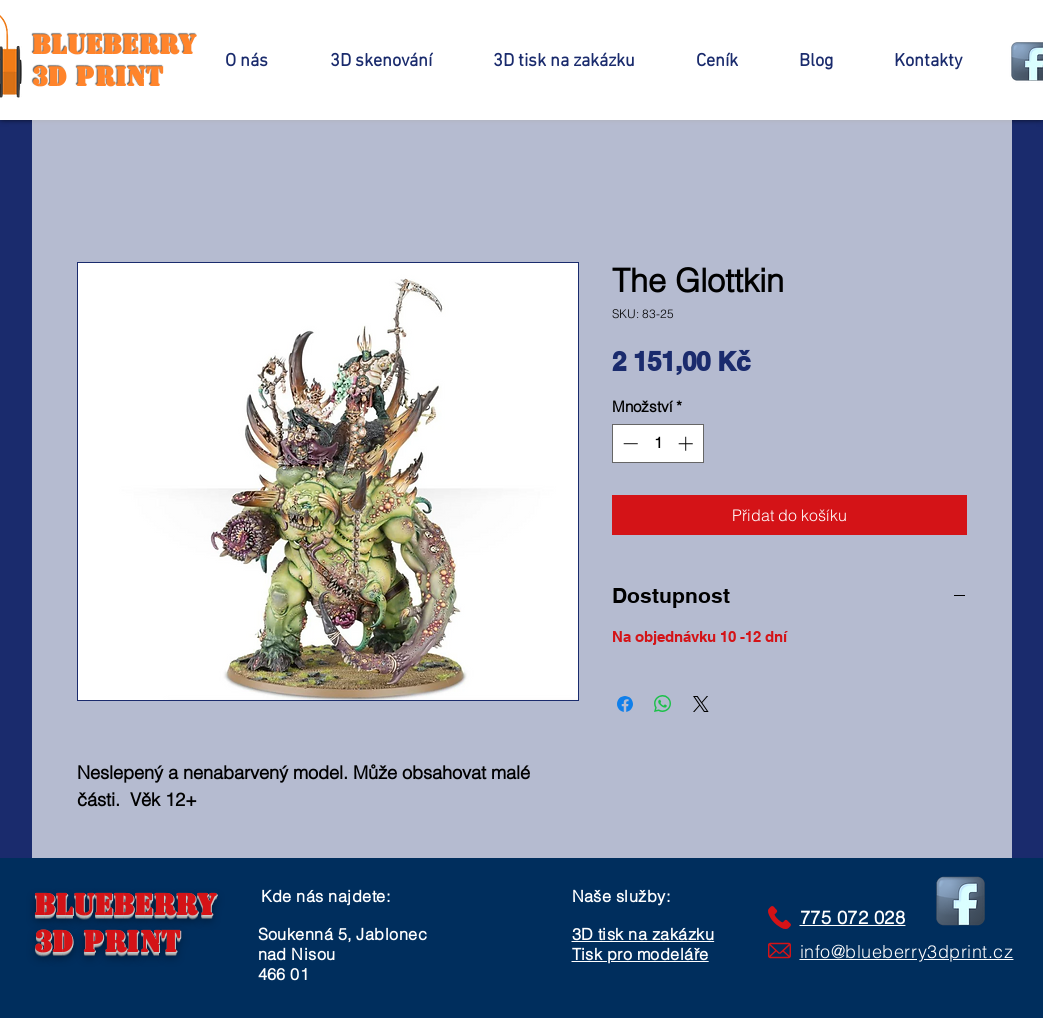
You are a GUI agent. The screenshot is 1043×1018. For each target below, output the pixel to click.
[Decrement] (628, 443)
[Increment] (687, 443)
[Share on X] (701, 704)
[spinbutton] (657, 443)
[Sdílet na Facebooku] (625, 704)
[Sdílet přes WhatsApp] (663, 704)
